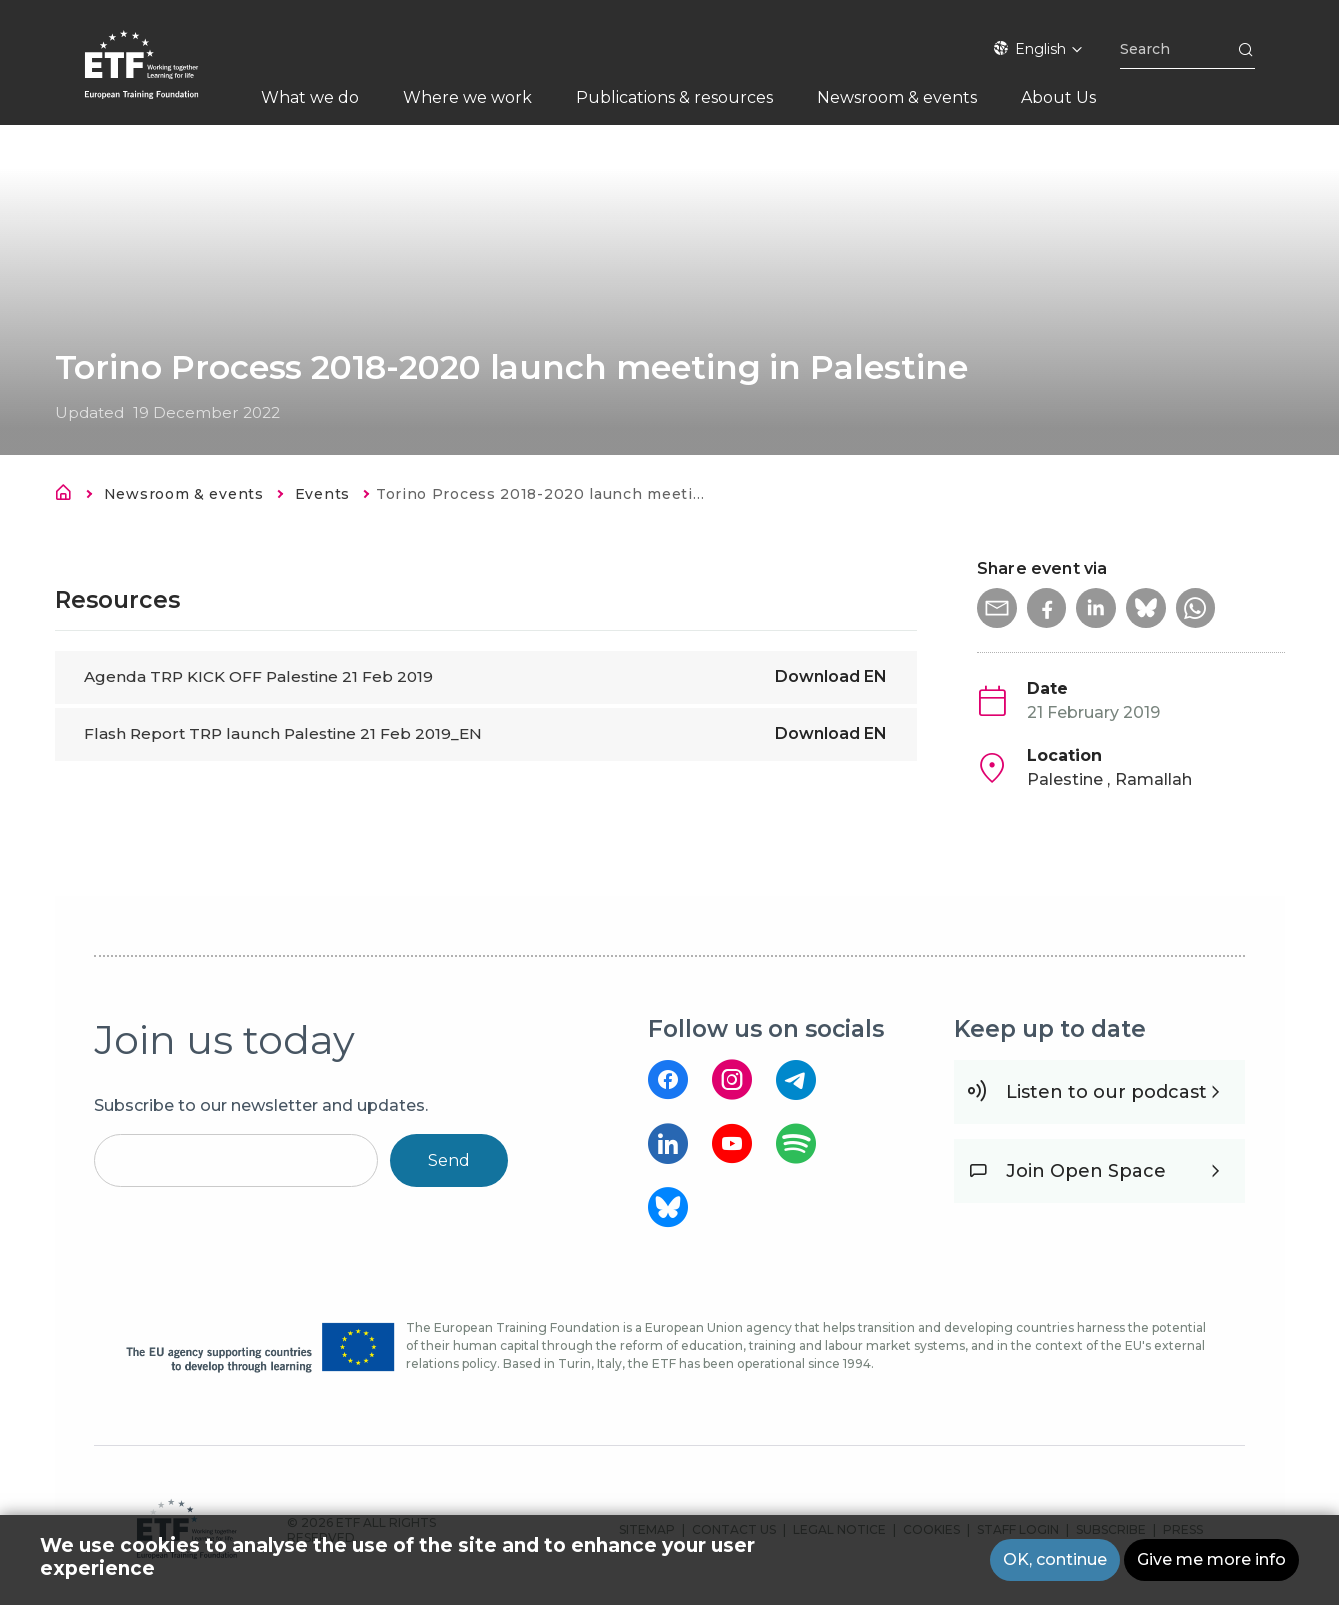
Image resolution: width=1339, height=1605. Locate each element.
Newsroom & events (184, 494)
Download (831, 676)
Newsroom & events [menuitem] (897, 97)
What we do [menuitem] (310, 97)
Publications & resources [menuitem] (674, 97)
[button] (997, 608)
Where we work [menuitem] (467, 97)
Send (449, 1160)
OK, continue (1055, 1559)
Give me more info (1211, 1559)
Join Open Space (1086, 1171)
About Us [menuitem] (1058, 97)
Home (69, 496)
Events (322, 494)
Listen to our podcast (1106, 1092)
